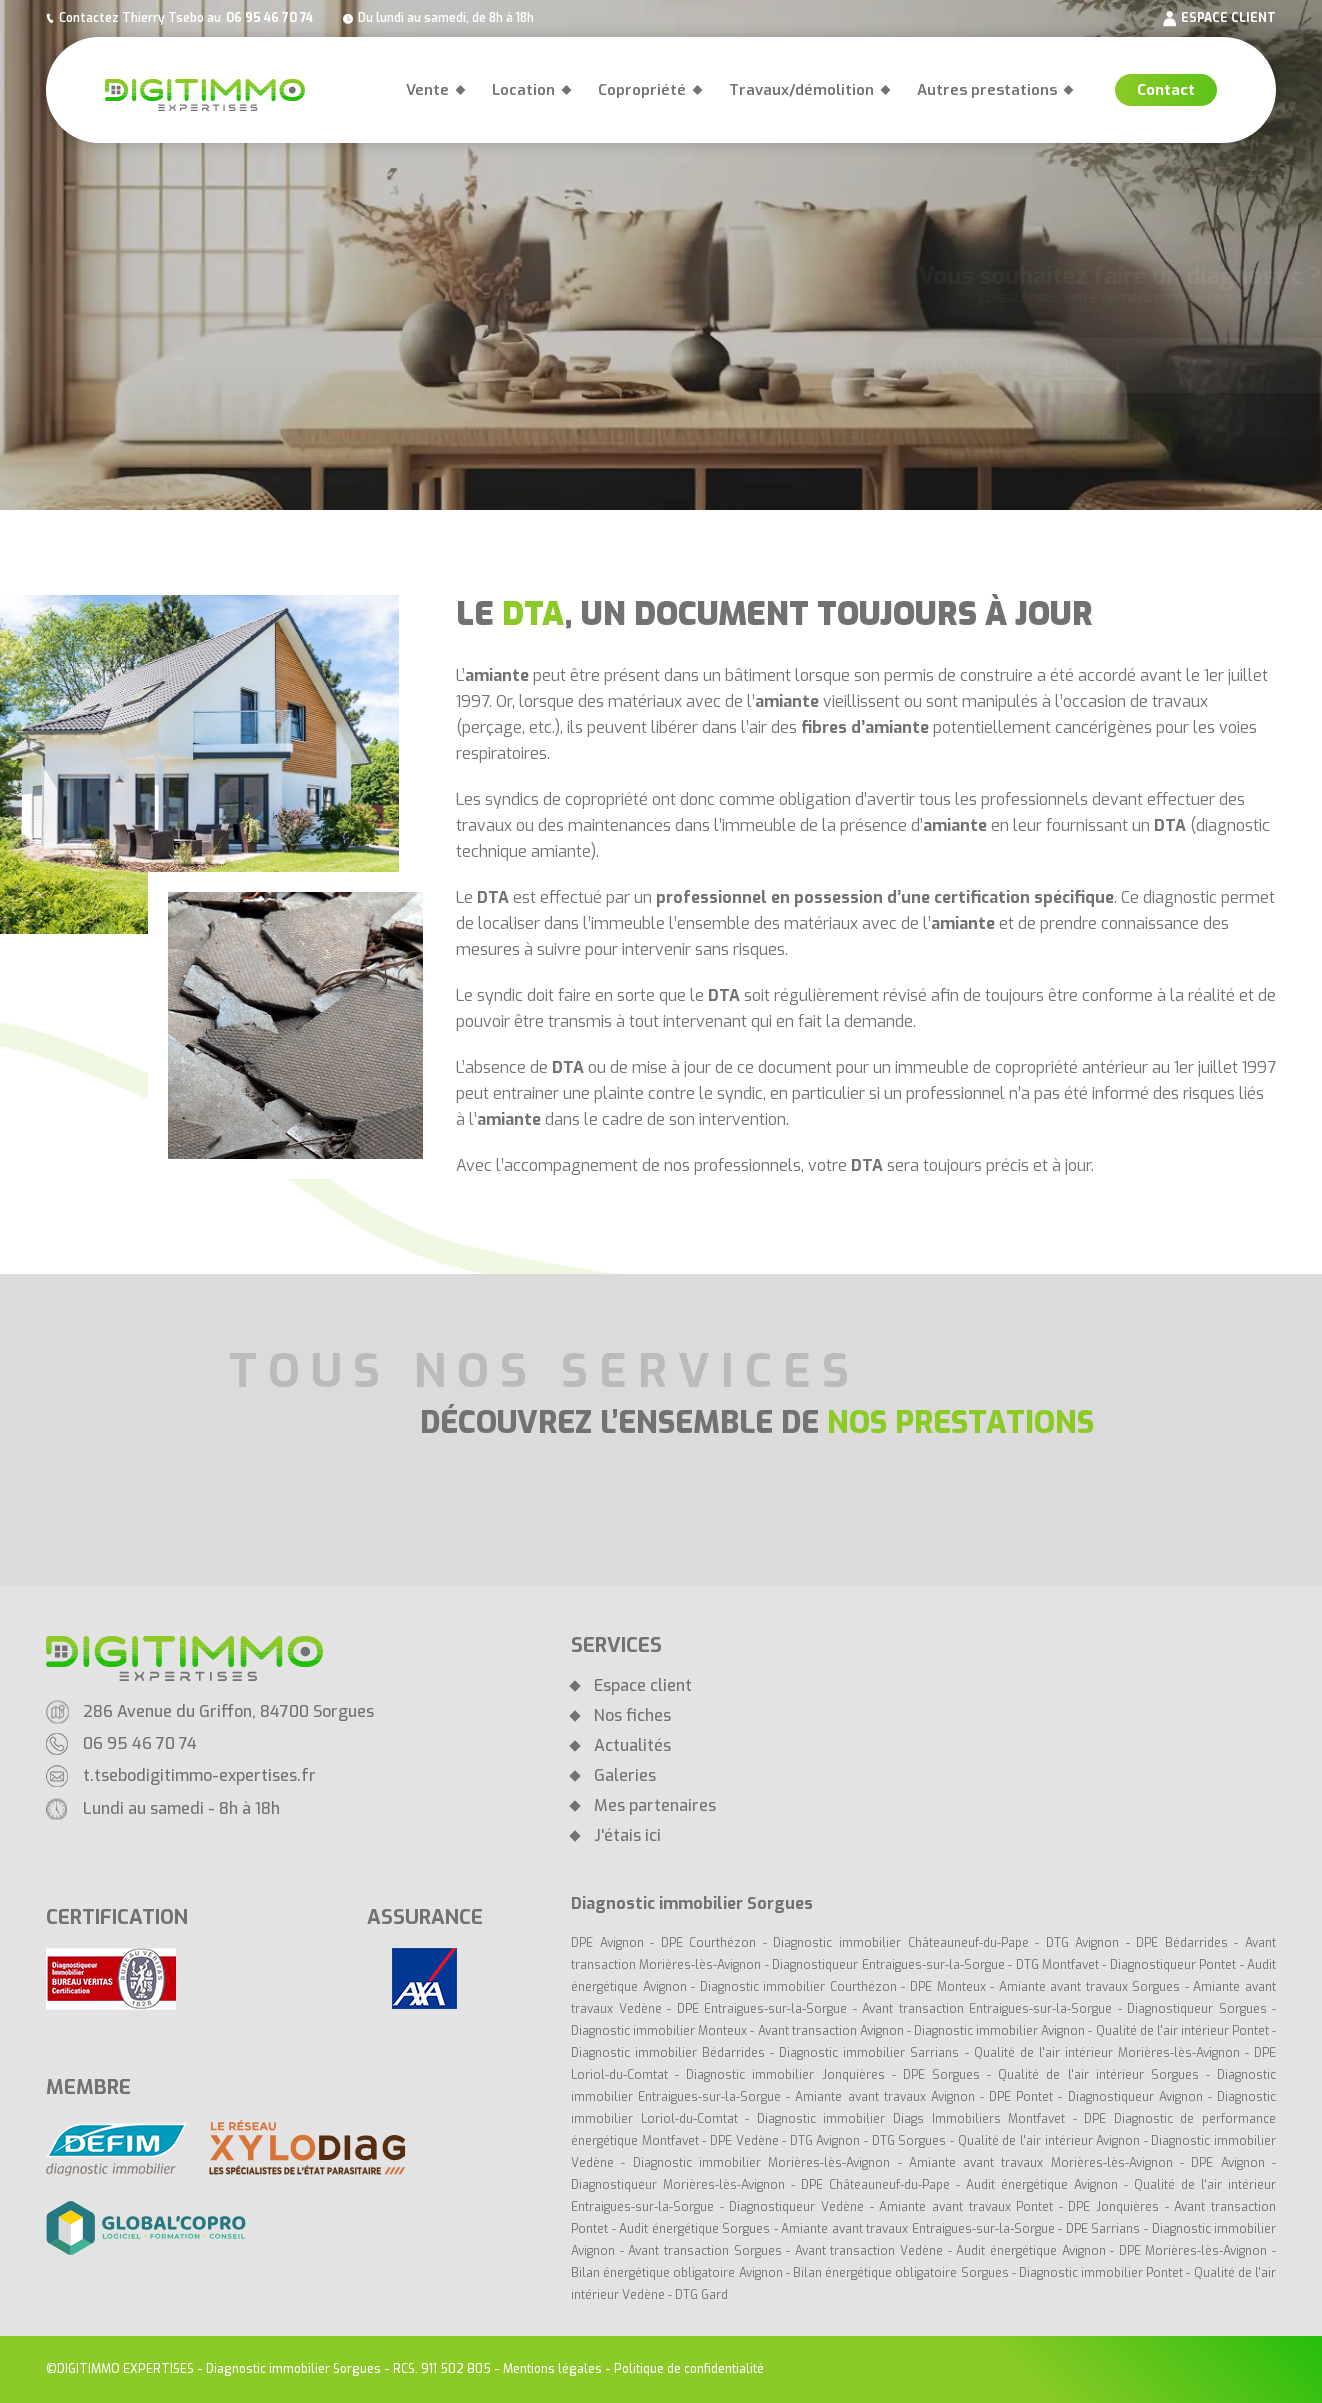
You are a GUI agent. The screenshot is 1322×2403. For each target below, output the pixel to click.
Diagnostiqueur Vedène (799, 2207)
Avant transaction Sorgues (704, 2251)
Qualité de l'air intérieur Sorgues (1098, 2075)
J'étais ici (627, 1836)
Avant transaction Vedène (871, 2251)
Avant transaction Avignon (831, 2031)
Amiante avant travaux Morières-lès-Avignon (1041, 2163)
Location (523, 90)
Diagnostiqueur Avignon (1135, 2097)
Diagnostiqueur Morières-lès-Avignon (678, 2185)
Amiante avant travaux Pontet (966, 2207)
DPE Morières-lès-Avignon (1193, 2251)
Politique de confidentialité (689, 2369)
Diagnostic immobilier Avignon (999, 2031)
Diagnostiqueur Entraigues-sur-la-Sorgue (888, 1965)
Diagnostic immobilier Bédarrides (670, 2053)
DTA (1170, 825)
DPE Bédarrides (1185, 1943)
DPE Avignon (607, 1943)
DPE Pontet (1021, 2097)
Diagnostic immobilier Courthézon (801, 1987)
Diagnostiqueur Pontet (1173, 1965)
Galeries (625, 1776)
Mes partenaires (655, 1806)
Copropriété (642, 90)
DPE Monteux (948, 1987)
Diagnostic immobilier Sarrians (869, 2053)
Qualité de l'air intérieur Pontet (1182, 2031)
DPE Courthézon (712, 1943)
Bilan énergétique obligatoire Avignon (677, 2273)
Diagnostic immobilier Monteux (659, 2031)
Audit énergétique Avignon (1042, 2185)
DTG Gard (701, 2295)
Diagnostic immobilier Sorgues (293, 2369)
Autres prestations (987, 90)
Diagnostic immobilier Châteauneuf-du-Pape (900, 1943)
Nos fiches (632, 1716)
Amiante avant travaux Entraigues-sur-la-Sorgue (918, 2229)
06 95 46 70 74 (269, 18)
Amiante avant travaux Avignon (884, 2097)
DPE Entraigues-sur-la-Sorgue (762, 2009)
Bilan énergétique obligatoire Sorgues (901, 2273)
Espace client (643, 1686)
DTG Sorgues (909, 2141)
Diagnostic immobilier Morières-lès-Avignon (762, 2163)
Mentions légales (552, 2369)
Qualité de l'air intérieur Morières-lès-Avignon (1107, 2053)
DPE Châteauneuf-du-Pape (875, 2185)
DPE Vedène (746, 2141)
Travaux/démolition (801, 90)
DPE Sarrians (1103, 2229)
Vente (427, 90)
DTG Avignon (1083, 1943)
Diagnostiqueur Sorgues (1197, 2009)
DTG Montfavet (1057, 1965)
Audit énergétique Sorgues (694, 2229)
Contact (1166, 90)
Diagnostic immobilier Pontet (1101, 2273)
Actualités (632, 1746)
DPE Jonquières (1116, 2207)
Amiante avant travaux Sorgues (1090, 1987)
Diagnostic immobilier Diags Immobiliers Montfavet (911, 2119)
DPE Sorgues (941, 2075)
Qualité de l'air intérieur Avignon (1049, 2141)
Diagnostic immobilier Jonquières (788, 2075)
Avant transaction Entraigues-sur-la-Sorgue (987, 2009)
